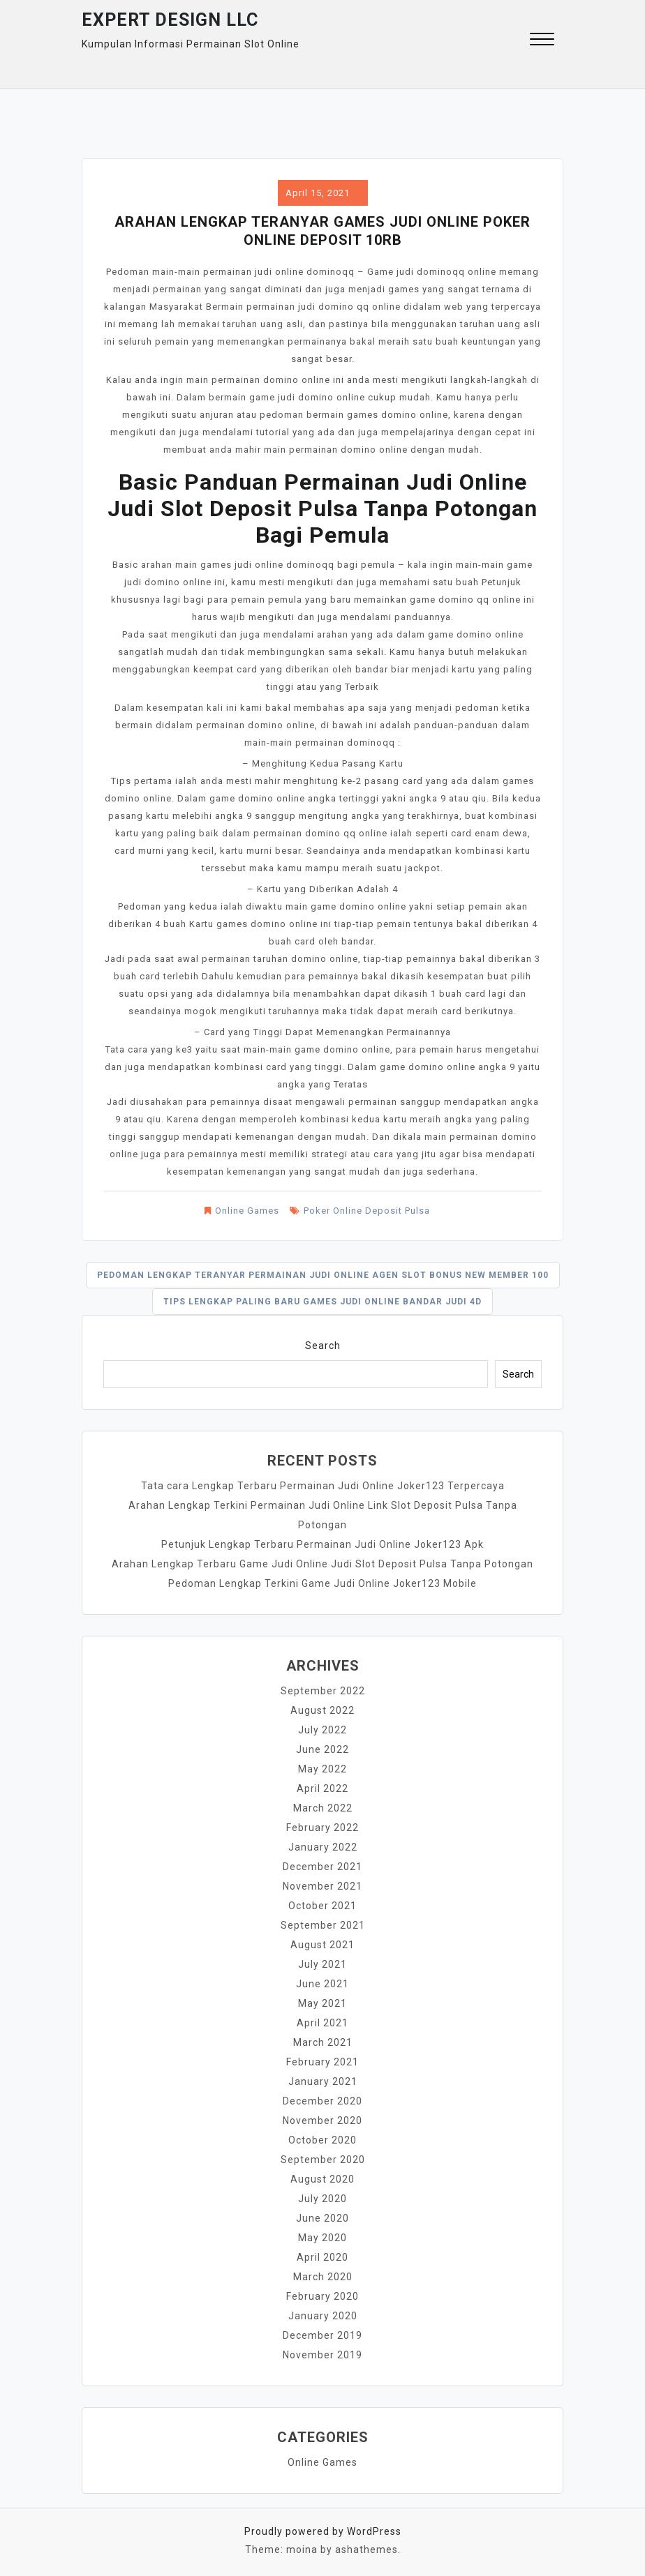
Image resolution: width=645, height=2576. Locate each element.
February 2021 (322, 2061)
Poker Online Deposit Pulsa (367, 1210)
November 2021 (322, 1886)
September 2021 (323, 1925)
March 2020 (323, 2276)
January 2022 (322, 1847)
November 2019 (322, 2354)
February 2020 (322, 2296)
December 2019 (322, 2335)
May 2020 (322, 2237)
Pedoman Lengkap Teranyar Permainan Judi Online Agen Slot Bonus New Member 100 (323, 1275)
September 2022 (323, 1690)
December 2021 (322, 1866)
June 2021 (322, 1983)
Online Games (247, 1210)
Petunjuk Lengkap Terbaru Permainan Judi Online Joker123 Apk (322, 1544)
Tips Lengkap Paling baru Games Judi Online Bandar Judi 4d (322, 1301)
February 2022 (322, 1827)
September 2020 (323, 2159)
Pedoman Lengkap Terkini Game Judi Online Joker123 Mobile (322, 1583)
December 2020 (322, 2101)
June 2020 (322, 2218)
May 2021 (322, 2003)
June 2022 (322, 1749)
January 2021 (322, 2081)
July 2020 (322, 2198)
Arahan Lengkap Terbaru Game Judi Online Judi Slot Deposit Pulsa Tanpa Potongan (322, 1563)
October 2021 (322, 1905)
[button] (542, 41)
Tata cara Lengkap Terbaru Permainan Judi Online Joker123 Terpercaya (323, 1485)
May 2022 (322, 1769)
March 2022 (323, 1808)
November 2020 (322, 2120)
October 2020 (322, 2140)
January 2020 (322, 2315)
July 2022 (322, 1729)
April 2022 (322, 1788)
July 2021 (322, 1964)
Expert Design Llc (170, 20)
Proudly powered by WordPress (322, 2531)
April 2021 (322, 2022)
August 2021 (322, 1944)
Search (323, 1345)
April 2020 (322, 2257)
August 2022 (322, 1710)
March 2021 (323, 2042)
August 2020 (322, 2179)
